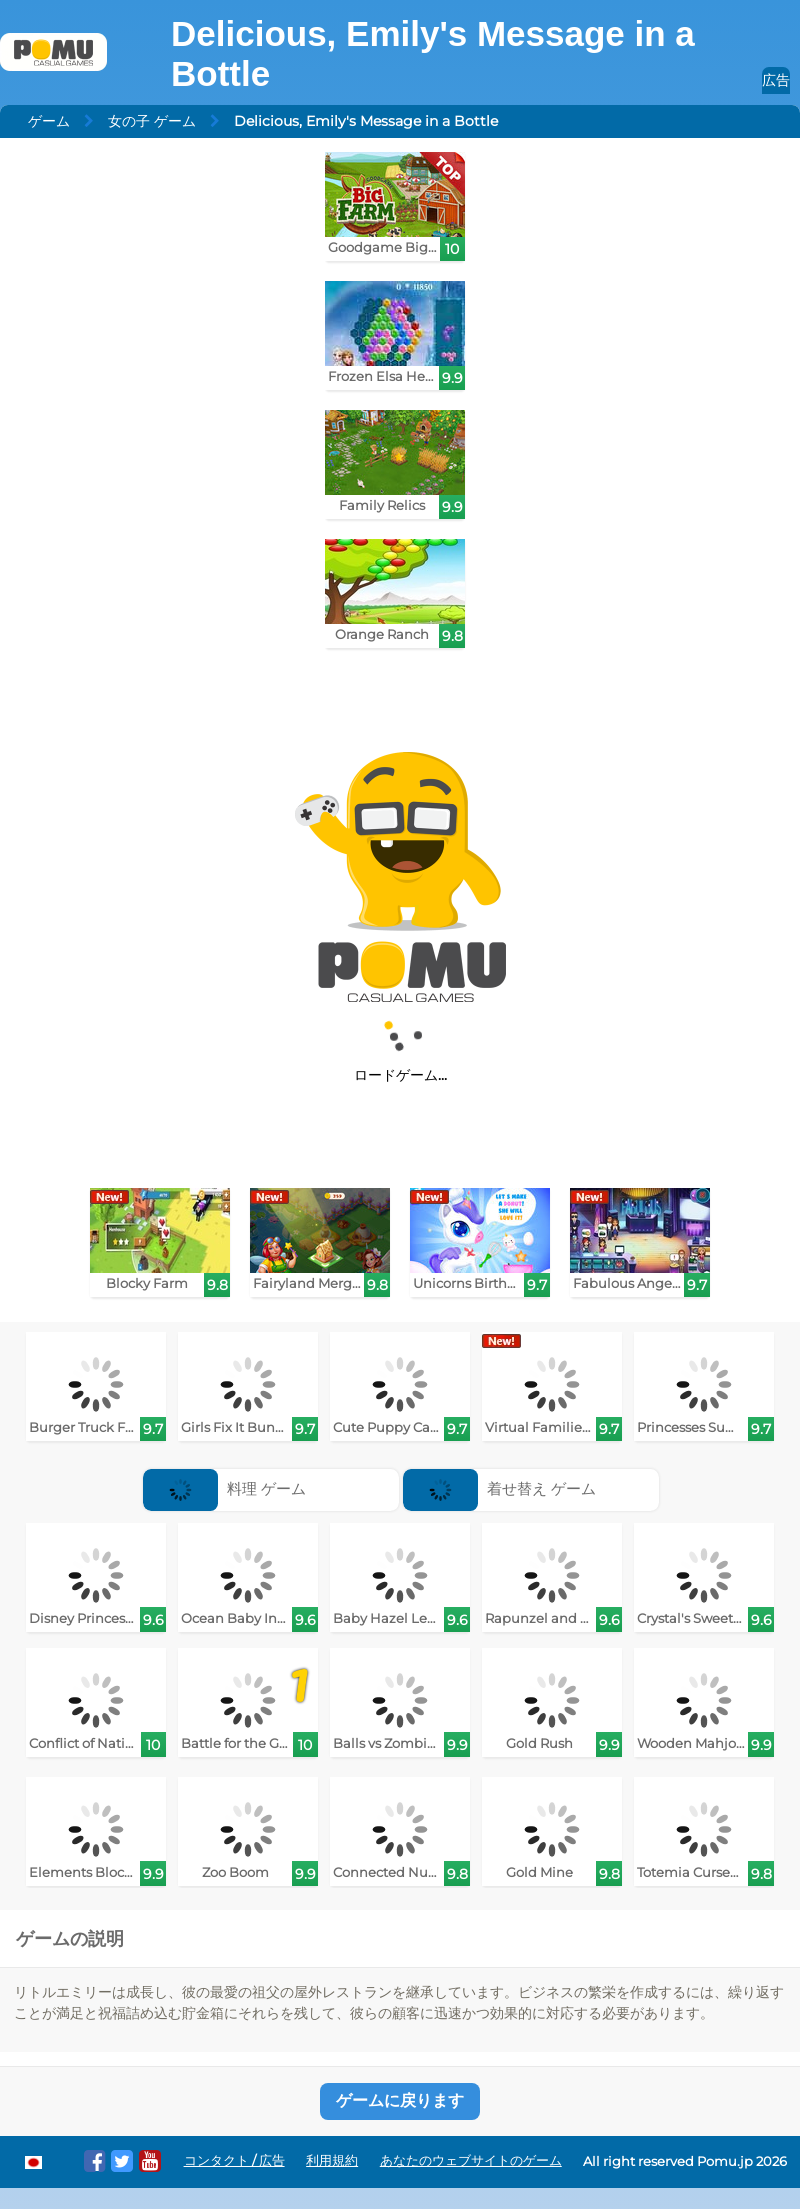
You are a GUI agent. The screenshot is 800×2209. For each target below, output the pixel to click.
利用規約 (332, 2160)
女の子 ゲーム (152, 121)
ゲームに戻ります (400, 2100)
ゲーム (49, 121)
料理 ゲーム (224, 1488)
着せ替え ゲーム (499, 1488)
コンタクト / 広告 (234, 2160)
